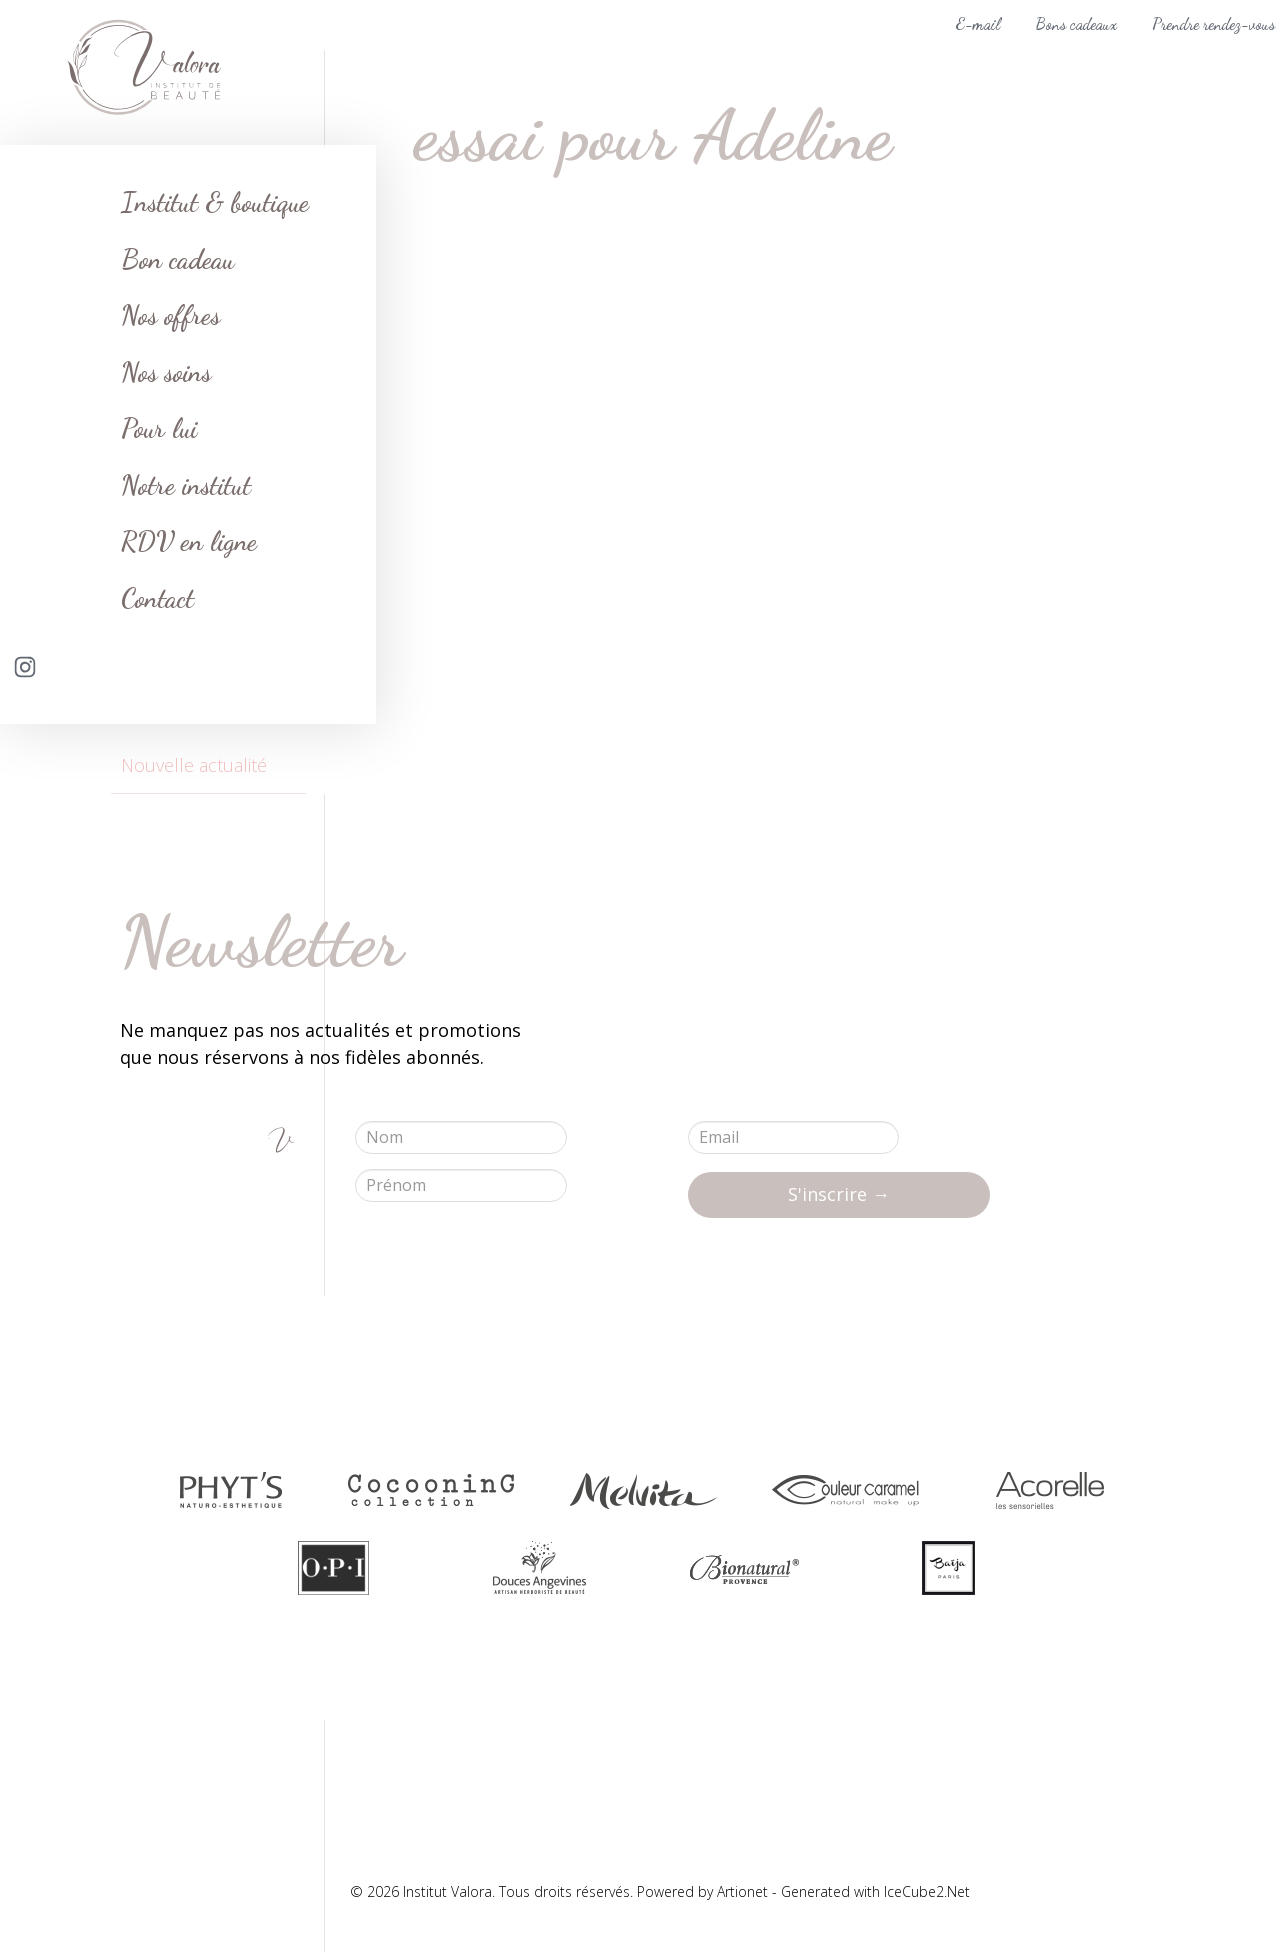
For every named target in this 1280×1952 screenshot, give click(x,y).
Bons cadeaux (1076, 23)
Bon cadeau (177, 259)
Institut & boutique (215, 202)
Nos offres (170, 315)
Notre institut (186, 485)
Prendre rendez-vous (1213, 23)
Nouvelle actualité (194, 765)
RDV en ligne (189, 541)
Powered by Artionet (702, 1891)
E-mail (978, 23)
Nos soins (166, 372)
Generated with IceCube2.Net (875, 1891)
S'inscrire (839, 1194)
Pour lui (159, 428)
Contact (157, 598)
